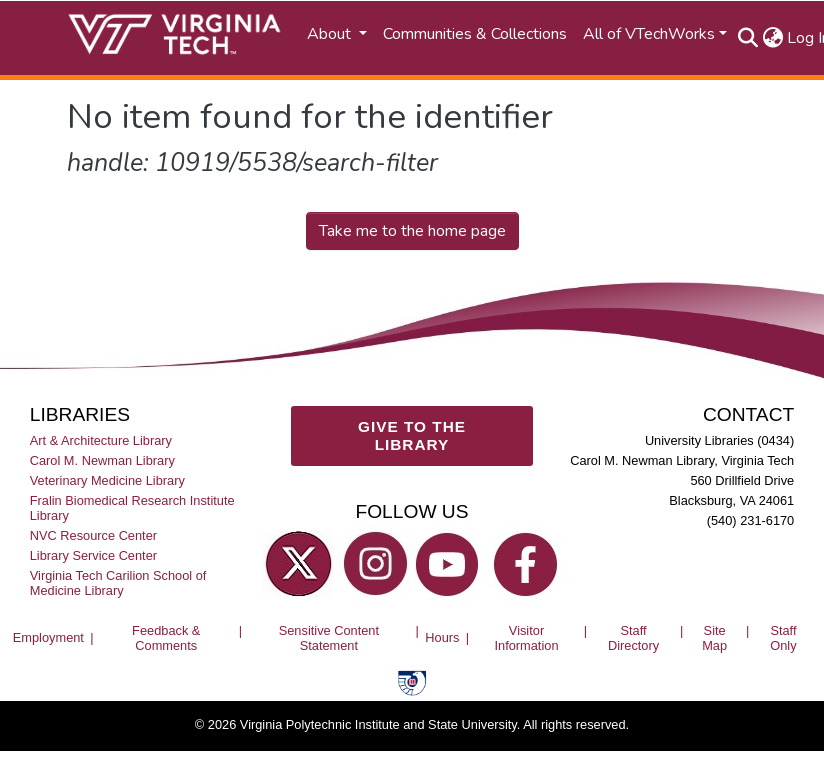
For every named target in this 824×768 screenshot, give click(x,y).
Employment (48, 637)
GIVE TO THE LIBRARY (412, 435)
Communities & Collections (475, 34)
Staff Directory (633, 637)
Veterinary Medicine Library (107, 479)
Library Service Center (93, 555)
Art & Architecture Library (101, 439)
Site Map (714, 637)
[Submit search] (747, 38)
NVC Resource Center (93, 534)
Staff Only (783, 637)
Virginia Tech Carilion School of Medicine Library (118, 583)
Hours (442, 637)
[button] (772, 38)
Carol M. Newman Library (102, 459)
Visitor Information (526, 637)
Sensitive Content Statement (329, 637)
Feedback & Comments (166, 637)
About (331, 34)
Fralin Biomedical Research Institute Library (132, 507)
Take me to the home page (412, 231)
